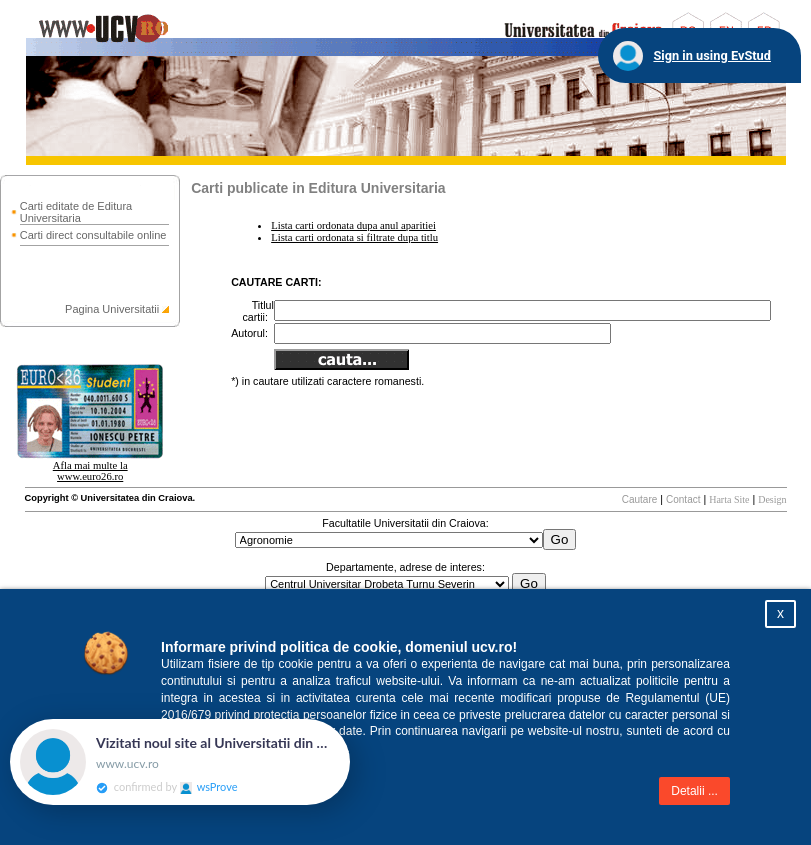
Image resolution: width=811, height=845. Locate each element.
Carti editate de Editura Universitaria (76, 212)
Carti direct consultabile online (93, 235)
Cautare (640, 499)
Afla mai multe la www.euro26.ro (90, 471)
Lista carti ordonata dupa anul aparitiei (353, 225)
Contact (683, 499)
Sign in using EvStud (712, 55)
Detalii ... (694, 791)
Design (772, 499)
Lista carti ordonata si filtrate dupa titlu (354, 237)
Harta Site (729, 499)
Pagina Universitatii (112, 309)
